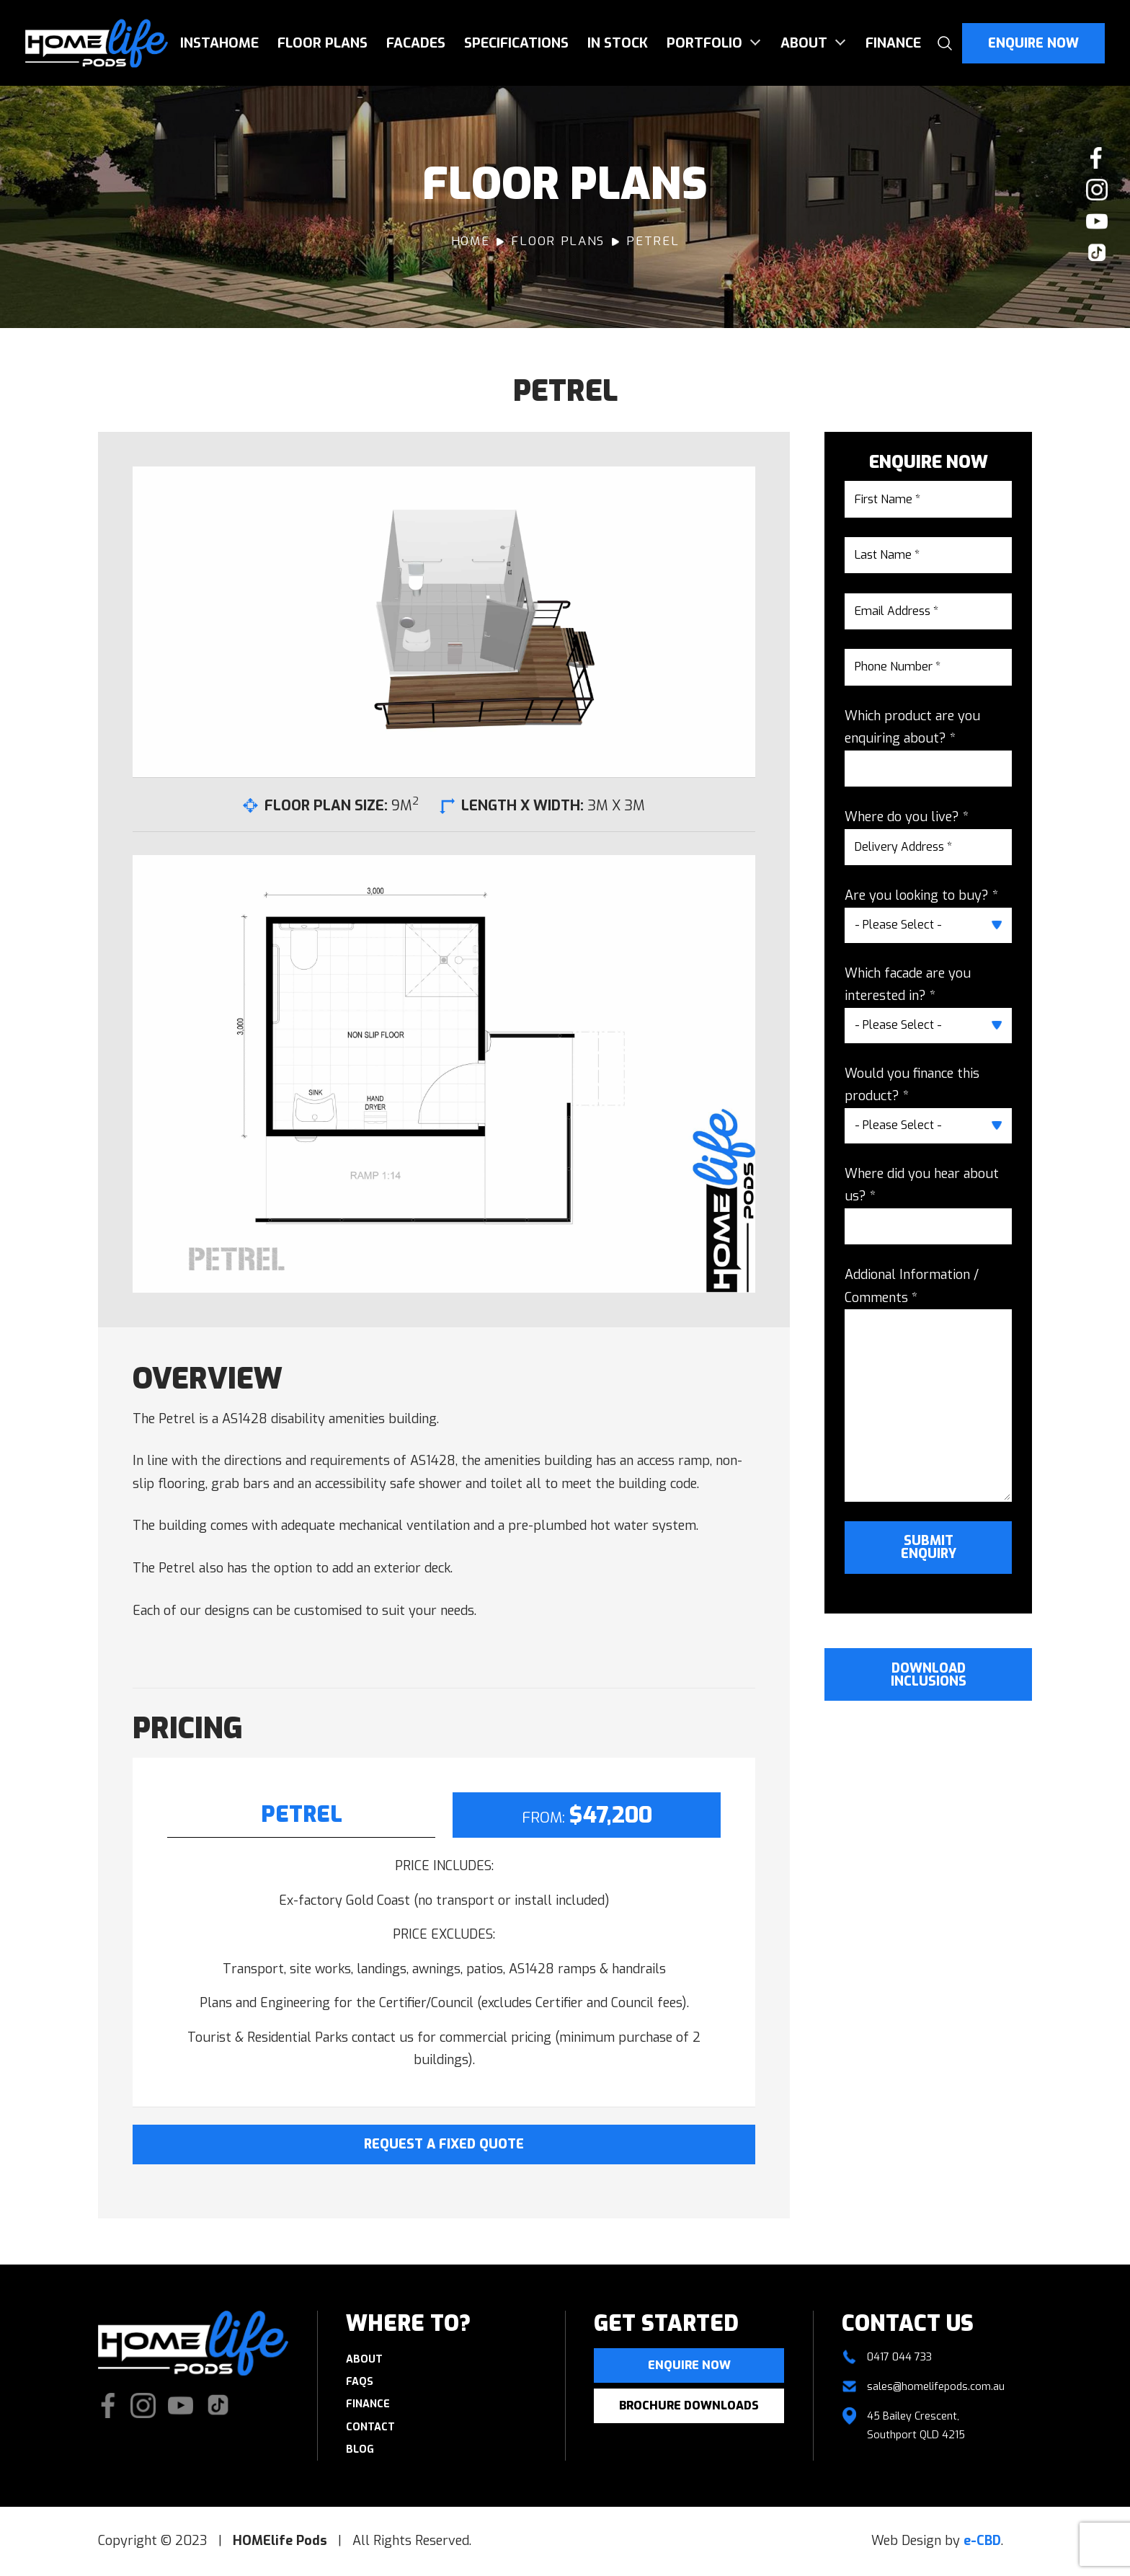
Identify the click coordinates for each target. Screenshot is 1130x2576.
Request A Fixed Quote (444, 2144)
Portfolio (704, 43)
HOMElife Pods (96, 43)
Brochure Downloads (689, 2405)
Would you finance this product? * (912, 1085)
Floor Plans (322, 43)
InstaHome (219, 43)
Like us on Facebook (1097, 158)
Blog (360, 2449)
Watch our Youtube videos (1097, 221)
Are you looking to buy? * (921, 895)
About (803, 43)
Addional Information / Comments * (912, 1286)
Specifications (516, 43)
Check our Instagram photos (1097, 189)
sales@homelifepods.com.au (936, 2387)
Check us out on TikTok (1097, 253)
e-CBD (982, 2540)
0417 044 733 (899, 2357)
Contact (370, 2427)
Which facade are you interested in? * (908, 985)
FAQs (359, 2382)
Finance (893, 43)
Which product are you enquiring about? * (912, 727)
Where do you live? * (907, 817)
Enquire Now (1033, 43)
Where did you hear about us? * (922, 1185)
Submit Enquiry (928, 1547)
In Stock (617, 43)
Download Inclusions (928, 1675)
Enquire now (689, 2365)
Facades (415, 43)
